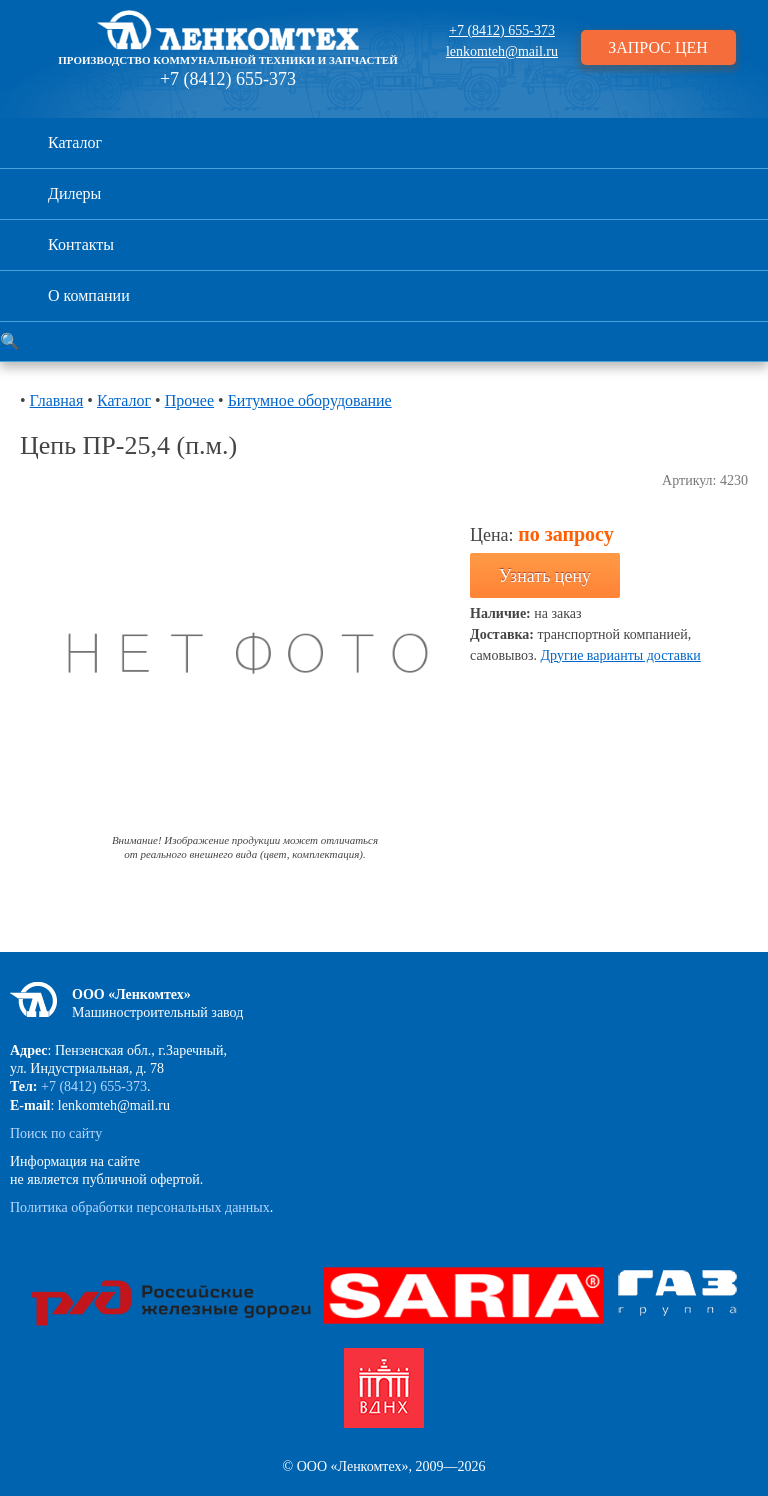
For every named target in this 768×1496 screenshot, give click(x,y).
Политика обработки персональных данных (140, 1207)
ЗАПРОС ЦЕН (658, 47)
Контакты (81, 244)
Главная (57, 400)
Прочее (189, 400)
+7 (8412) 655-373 (228, 79)
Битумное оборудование (310, 400)
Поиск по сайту (56, 1133)
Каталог (75, 142)
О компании (89, 295)
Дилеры (74, 193)
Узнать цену (545, 576)
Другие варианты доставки (621, 655)
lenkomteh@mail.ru (502, 51)
